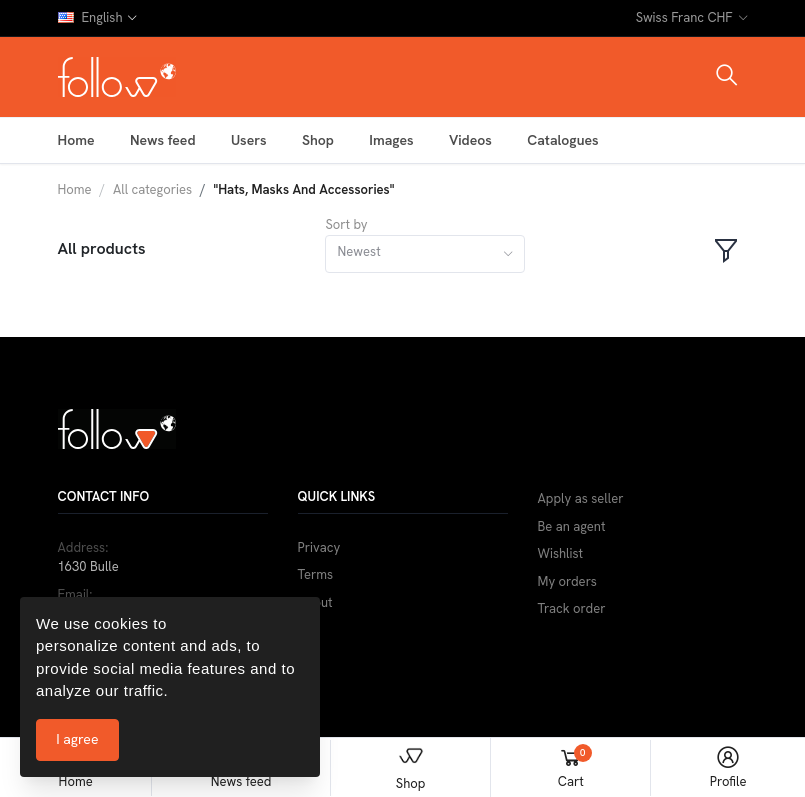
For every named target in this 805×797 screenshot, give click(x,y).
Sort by (346, 224)
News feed (163, 140)
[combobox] (425, 254)
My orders (567, 581)
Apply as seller (581, 498)
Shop (318, 140)
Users (249, 140)
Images (391, 140)
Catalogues (562, 140)
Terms (316, 574)
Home (76, 140)
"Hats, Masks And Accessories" (304, 189)
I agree (77, 739)
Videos (470, 140)
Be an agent (572, 526)
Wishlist (561, 553)
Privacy (319, 547)
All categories (152, 189)
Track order (572, 608)
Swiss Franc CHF (684, 17)
